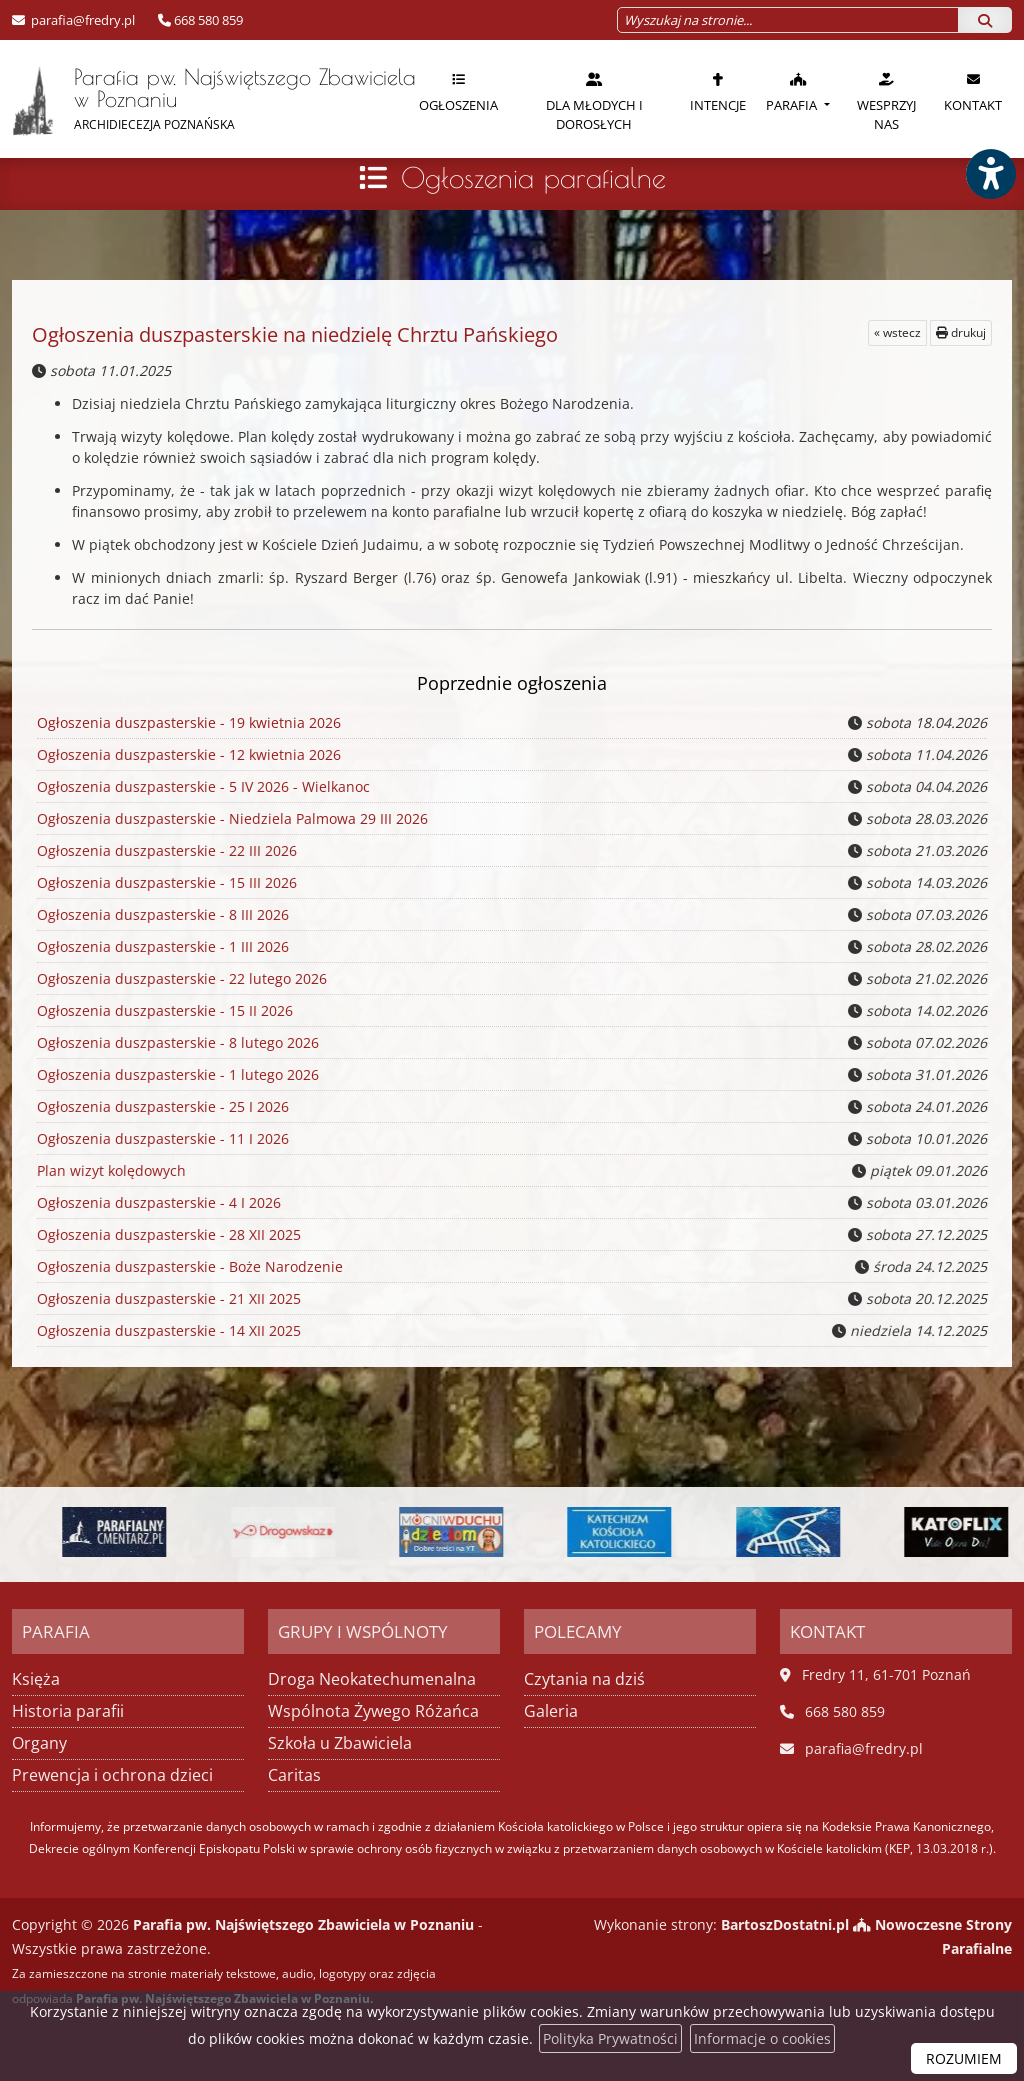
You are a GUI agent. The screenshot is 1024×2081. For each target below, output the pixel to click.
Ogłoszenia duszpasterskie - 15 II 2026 (163, 1011)
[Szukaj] (985, 20)
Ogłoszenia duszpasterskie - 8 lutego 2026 (176, 1043)
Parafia (793, 92)
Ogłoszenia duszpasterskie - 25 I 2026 (161, 1107)
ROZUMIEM (964, 2058)
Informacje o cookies (762, 2038)
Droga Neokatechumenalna (372, 1679)
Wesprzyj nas (886, 101)
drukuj (961, 332)
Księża (36, 1679)
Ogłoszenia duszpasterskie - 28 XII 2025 (167, 1235)
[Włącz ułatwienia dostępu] (990, 174)
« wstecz (897, 332)
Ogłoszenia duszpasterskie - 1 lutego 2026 (176, 1075)
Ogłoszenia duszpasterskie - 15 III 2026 (165, 883)
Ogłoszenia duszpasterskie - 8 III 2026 (161, 915)
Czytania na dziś (584, 1679)
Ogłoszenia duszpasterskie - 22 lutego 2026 (180, 979)
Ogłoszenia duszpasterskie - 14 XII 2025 (167, 1331)
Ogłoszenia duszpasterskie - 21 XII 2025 (167, 1299)
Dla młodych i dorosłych (594, 101)
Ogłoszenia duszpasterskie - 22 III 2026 (165, 851)
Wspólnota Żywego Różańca (373, 1711)
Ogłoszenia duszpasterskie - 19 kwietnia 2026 (189, 722)
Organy (39, 1743)
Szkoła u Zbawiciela (340, 1743)
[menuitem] (458, 99)
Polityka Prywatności (610, 2038)
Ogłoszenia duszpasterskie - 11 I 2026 (161, 1139)
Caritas (294, 1775)
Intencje (718, 92)
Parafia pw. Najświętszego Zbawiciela (202, 100)
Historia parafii (68, 1711)
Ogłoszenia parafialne (533, 177)
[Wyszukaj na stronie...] (788, 20)
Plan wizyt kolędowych (110, 1171)
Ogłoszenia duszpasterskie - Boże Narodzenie (188, 1267)
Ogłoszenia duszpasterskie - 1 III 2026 (161, 947)
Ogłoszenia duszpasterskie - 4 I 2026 (157, 1203)
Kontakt (973, 92)
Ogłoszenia (458, 92)
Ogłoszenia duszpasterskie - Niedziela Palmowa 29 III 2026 (230, 819)
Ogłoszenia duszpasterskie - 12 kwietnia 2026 (187, 755)
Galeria (551, 1711)
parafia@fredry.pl (81, 20)
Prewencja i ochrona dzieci (112, 1775)
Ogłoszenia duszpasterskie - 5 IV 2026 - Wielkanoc (201, 787)
